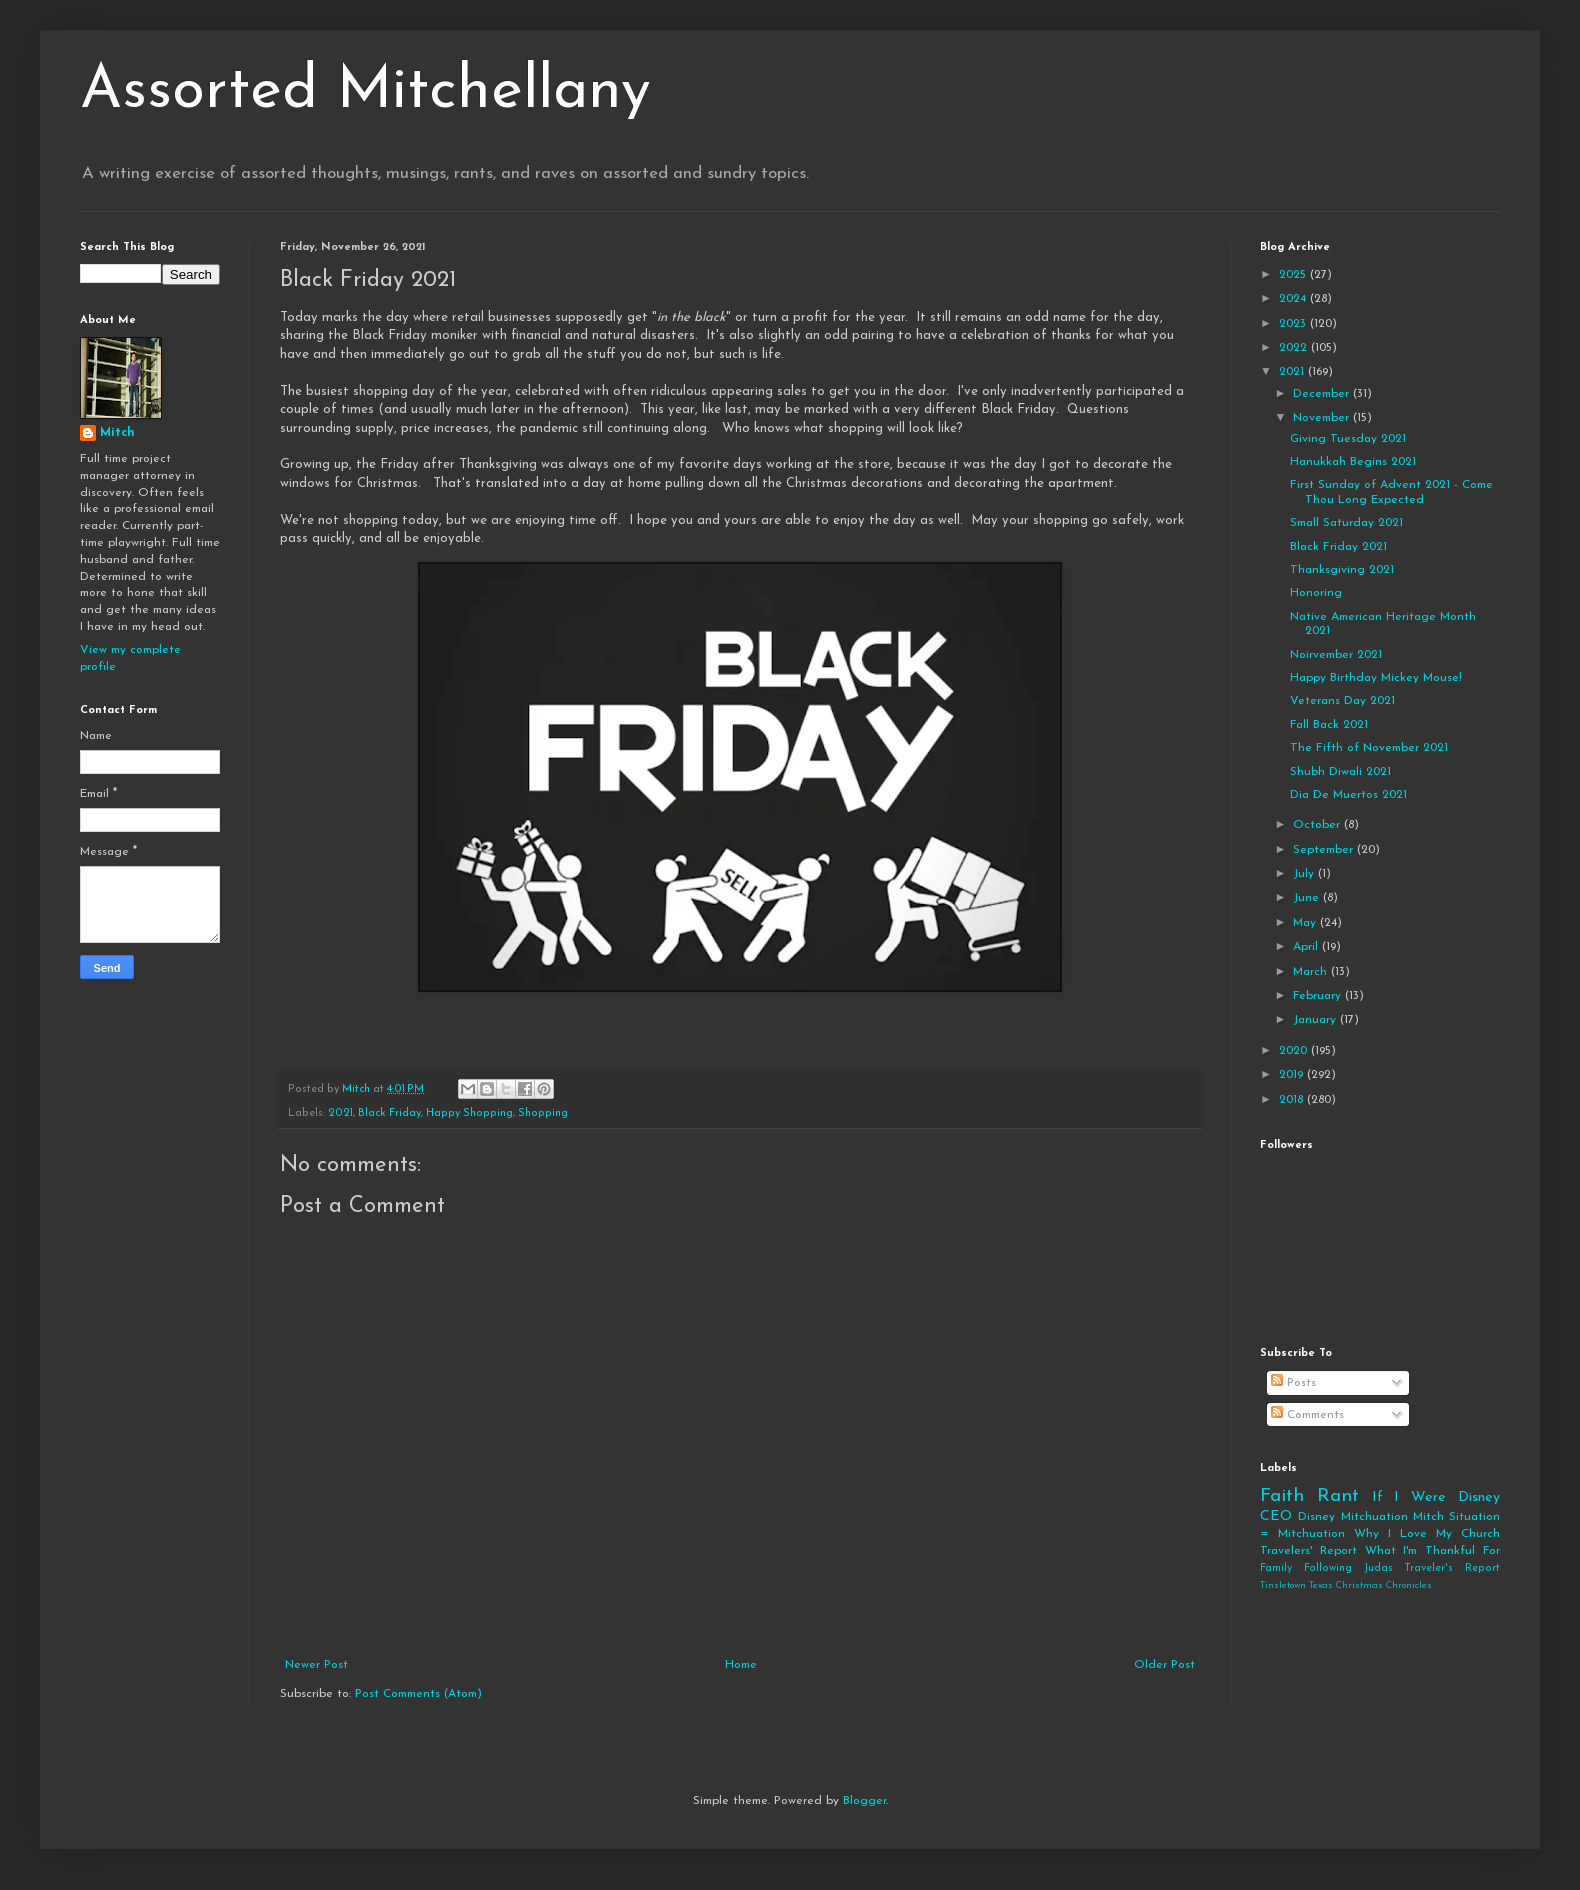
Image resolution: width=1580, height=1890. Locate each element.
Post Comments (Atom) (418, 1694)
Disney (1316, 1517)
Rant (1338, 1496)
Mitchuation (1374, 1517)
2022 (1295, 348)
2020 (1295, 1051)
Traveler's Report (1452, 1568)
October (1318, 825)
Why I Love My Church (1427, 1534)
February (1319, 996)
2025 (1294, 275)
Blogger (864, 1801)
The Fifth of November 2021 (1369, 748)
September (1325, 850)
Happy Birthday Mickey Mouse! (1376, 678)
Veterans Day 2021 (1342, 701)
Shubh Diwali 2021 (1340, 772)
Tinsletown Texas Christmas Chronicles (1346, 1585)
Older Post (1164, 1665)
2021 (340, 1113)
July (1305, 874)
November (1323, 418)
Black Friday (389, 1113)
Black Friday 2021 (1338, 547)
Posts (1293, 1383)
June (1308, 898)
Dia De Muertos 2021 (1348, 795)
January (1316, 1020)
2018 (1293, 1100)
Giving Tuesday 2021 (1348, 439)
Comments (1307, 1415)
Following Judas (1348, 1568)
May (1306, 923)
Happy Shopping (469, 1113)
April (1307, 947)
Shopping (543, 1113)
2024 (1294, 299)
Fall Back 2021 (1329, 725)
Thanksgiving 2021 (1342, 570)
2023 (1294, 324)
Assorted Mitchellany (365, 92)
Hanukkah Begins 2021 (1353, 462)
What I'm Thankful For (1432, 1551)
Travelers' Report (1308, 1551)
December (1323, 394)
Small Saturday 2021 (1346, 523)
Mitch (117, 433)
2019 (1293, 1075)
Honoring (1316, 593)
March (1312, 972)
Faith (1282, 1496)
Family (1276, 1568)
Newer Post (316, 1665)
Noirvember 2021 (1336, 655)
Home (741, 1665)
